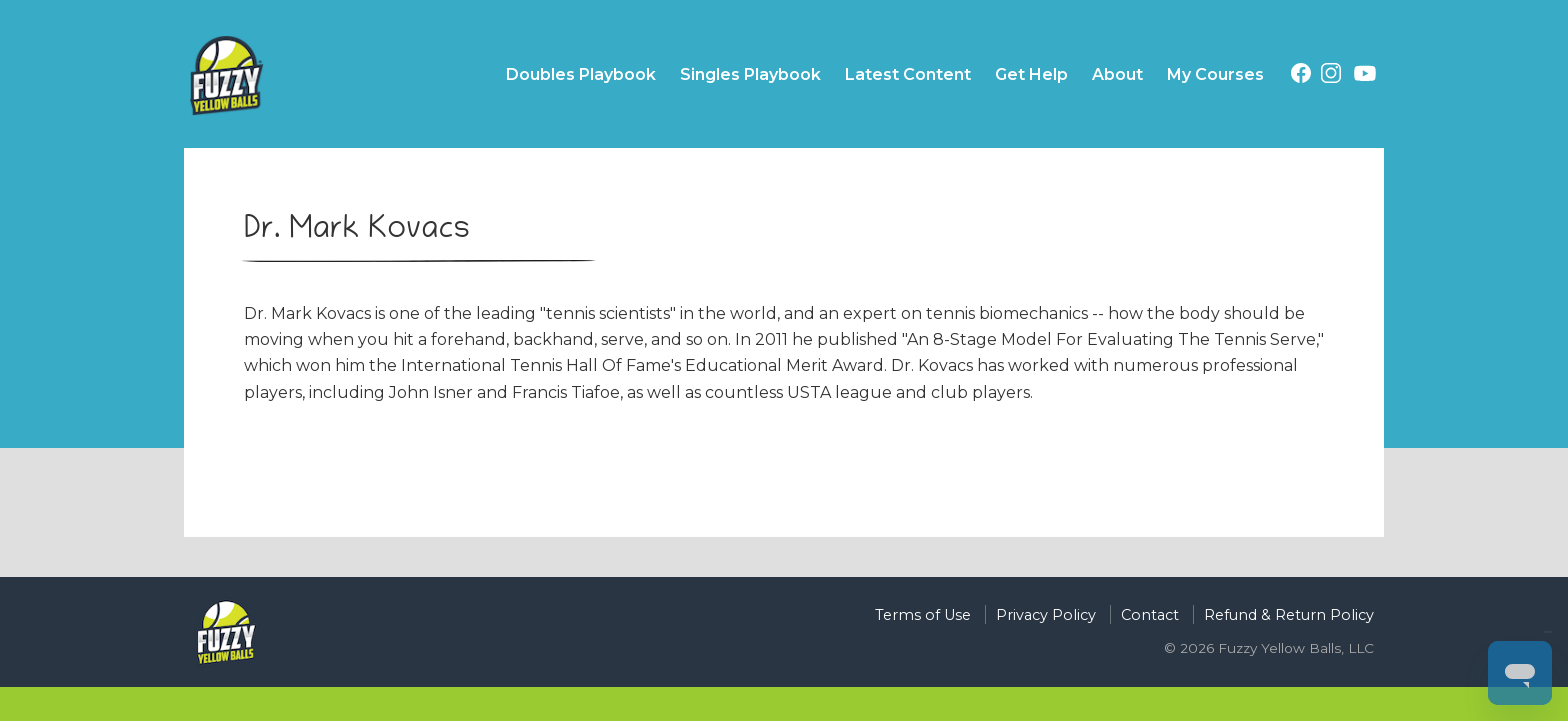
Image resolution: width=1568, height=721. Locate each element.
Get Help (1031, 74)
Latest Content (908, 74)
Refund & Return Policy (1289, 615)
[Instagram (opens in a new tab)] (1331, 76)
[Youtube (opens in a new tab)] (1365, 77)
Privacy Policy (1046, 615)
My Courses (1215, 74)
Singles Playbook (750, 74)
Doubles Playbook (581, 74)
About (1117, 74)
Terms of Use (923, 615)
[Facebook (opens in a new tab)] (1301, 76)
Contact (1150, 615)
